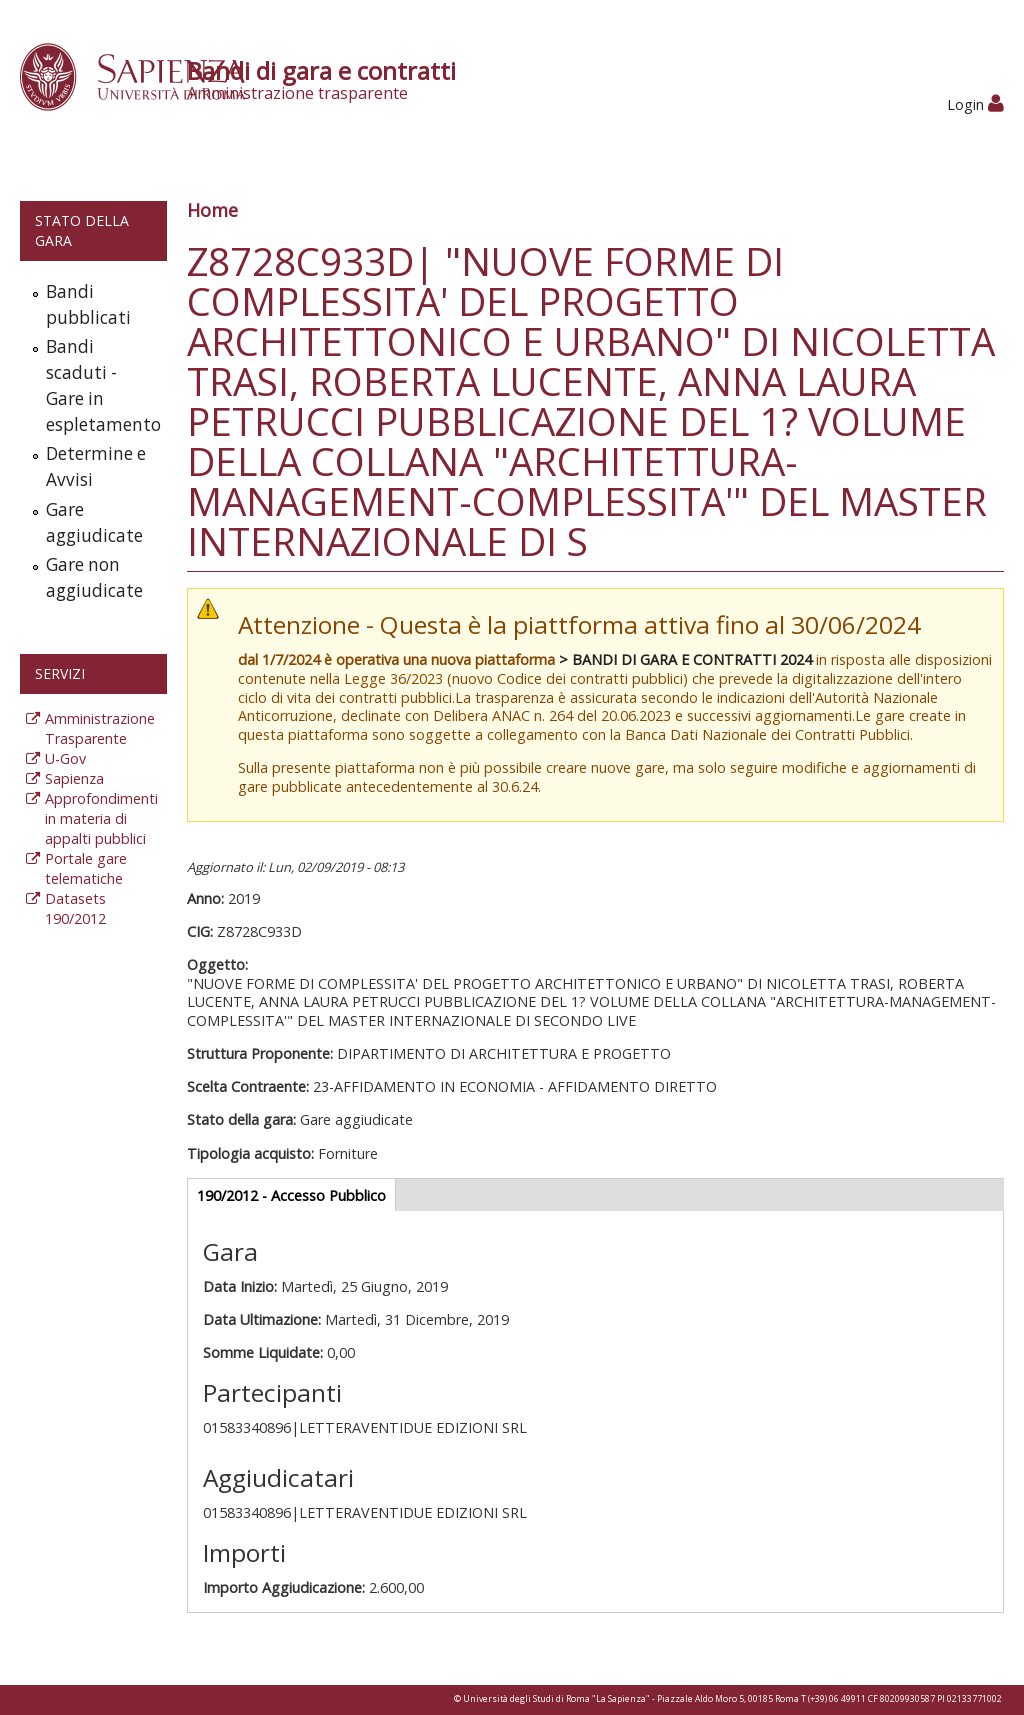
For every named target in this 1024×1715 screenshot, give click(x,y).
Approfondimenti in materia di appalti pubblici (101, 818)
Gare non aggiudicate (94, 577)
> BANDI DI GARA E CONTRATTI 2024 (685, 659)
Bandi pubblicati (88, 304)
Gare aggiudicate (94, 522)
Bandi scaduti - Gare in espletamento (102, 385)
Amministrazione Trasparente (100, 728)
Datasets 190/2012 (75, 908)
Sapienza (74, 778)
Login (975, 104)
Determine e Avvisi (96, 466)
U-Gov (65, 758)
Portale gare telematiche (86, 868)
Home (212, 210)
